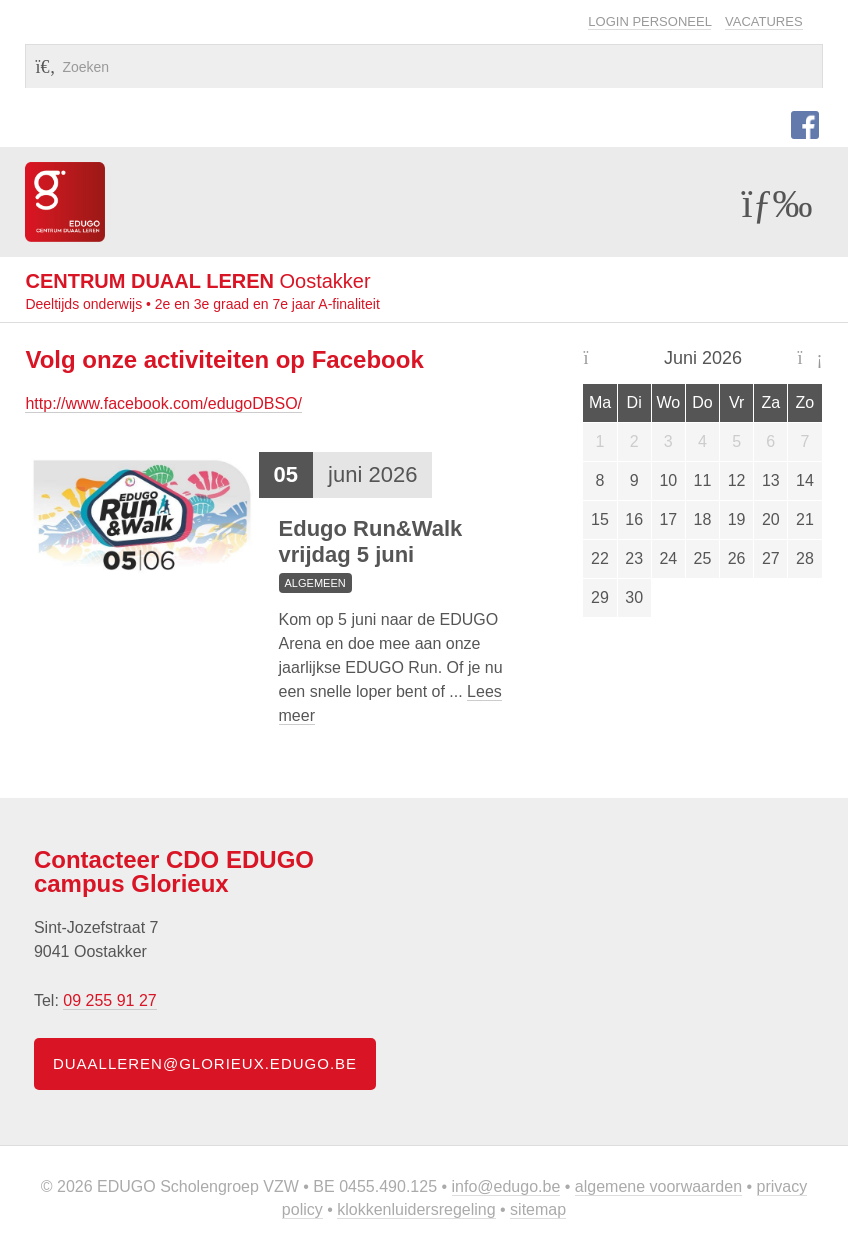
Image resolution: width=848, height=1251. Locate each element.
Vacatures (764, 21)
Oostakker (197, 281)
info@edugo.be (506, 1186)
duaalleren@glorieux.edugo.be (205, 1063)
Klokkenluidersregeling (416, 1209)
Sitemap (538, 1209)
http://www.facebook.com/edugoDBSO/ (163, 403)
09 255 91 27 (109, 1000)
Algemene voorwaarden (658, 1186)
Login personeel (649, 21)
